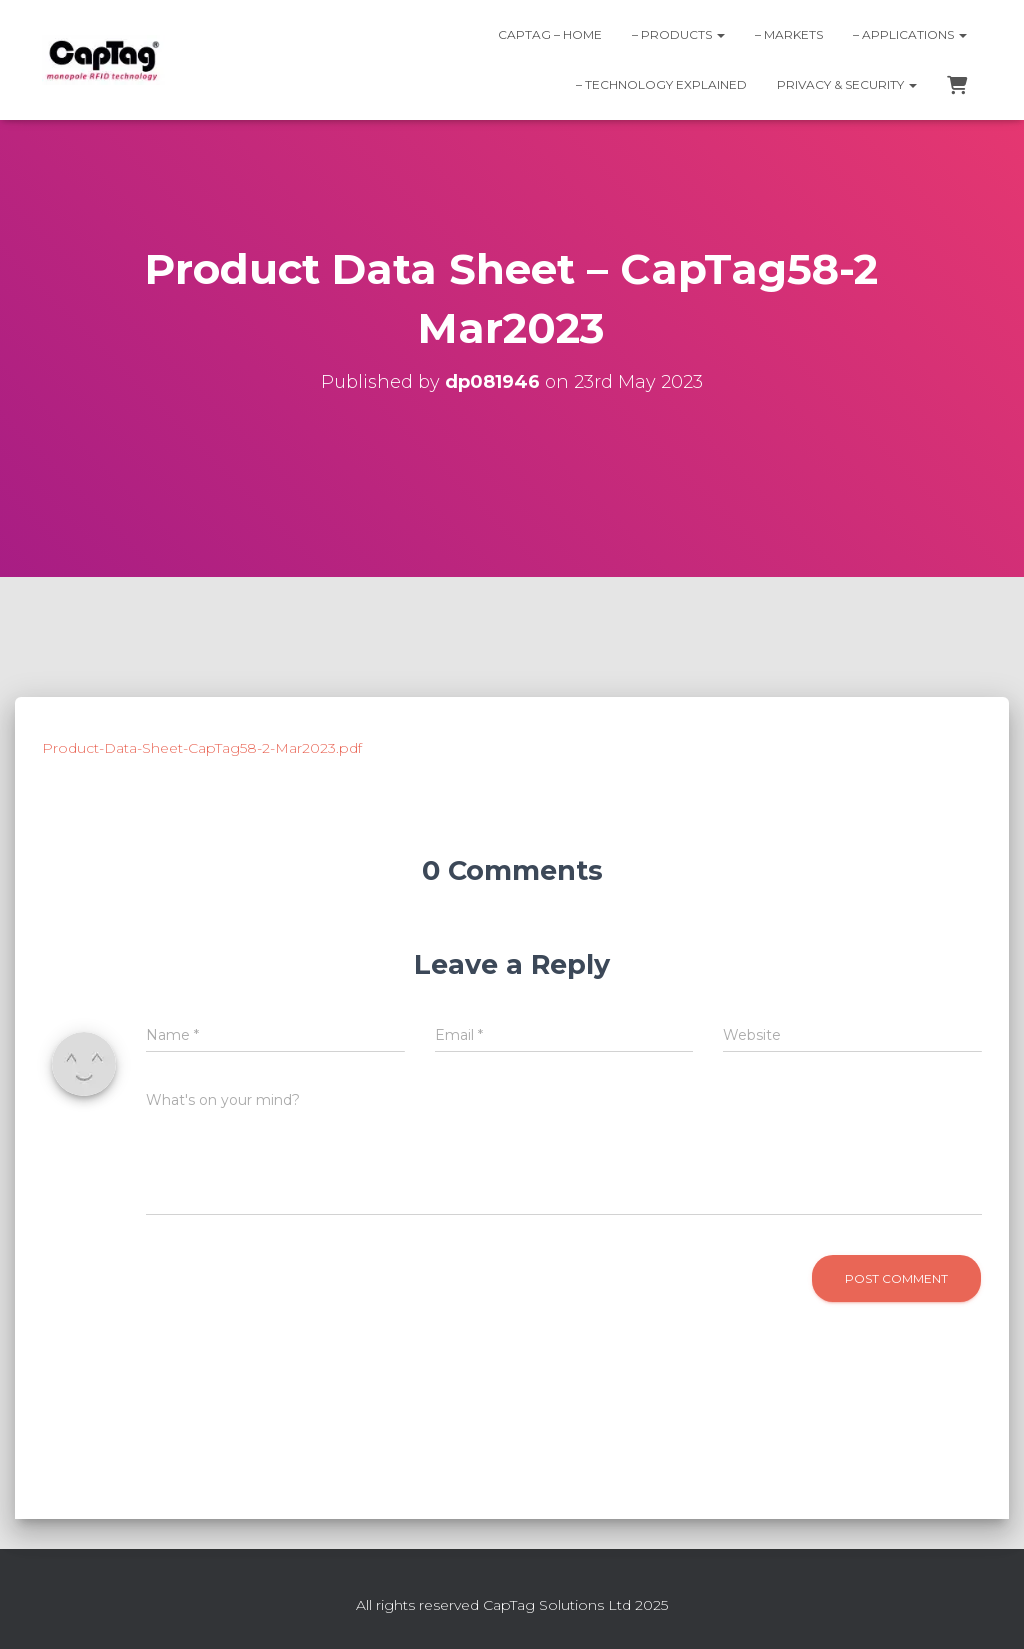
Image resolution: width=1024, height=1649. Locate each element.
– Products (678, 34)
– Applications (910, 34)
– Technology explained (661, 84)
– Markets (789, 34)
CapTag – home (550, 34)
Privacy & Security (847, 84)
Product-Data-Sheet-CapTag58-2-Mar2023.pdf (202, 748)
